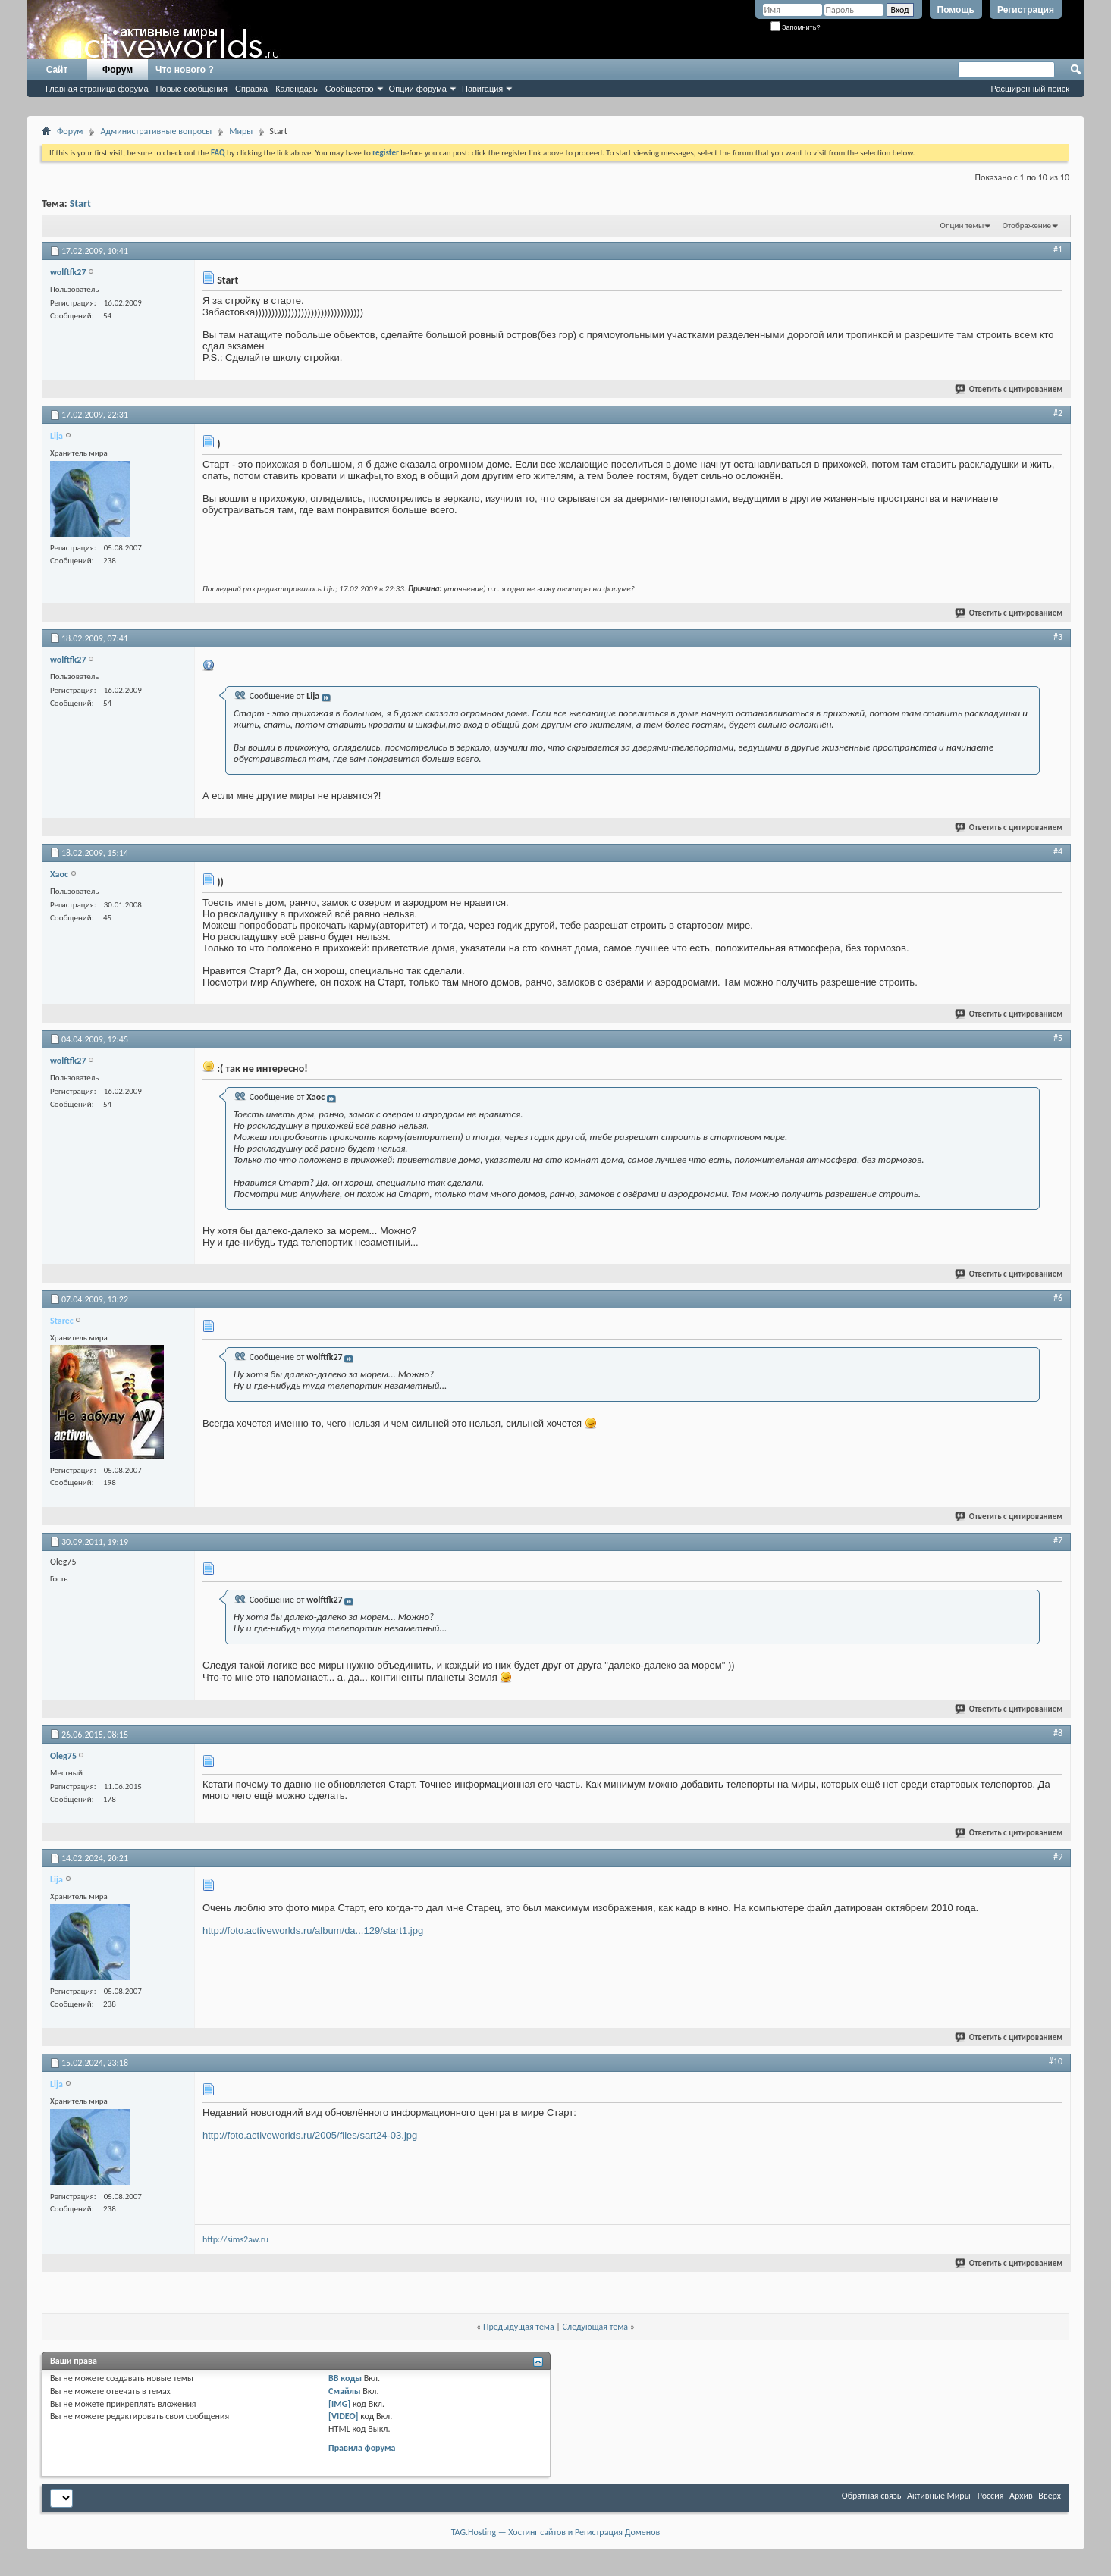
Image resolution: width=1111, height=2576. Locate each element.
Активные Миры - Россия (955, 2495)
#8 (1057, 1733)
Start (80, 203)
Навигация (482, 88)
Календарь (296, 88)
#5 (1057, 1038)
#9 (1057, 1856)
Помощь (955, 10)
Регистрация (1025, 10)
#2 (1057, 413)
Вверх (1049, 2495)
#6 (1057, 1298)
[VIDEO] (343, 2416)
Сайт (57, 69)
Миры (241, 131)
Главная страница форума (97, 88)
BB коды (345, 2378)
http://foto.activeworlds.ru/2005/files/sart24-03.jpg (309, 2135)
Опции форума (418, 88)
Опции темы (962, 225)
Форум (117, 69)
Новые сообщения (192, 88)
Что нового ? (184, 69)
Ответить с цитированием (1009, 389)
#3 (1057, 636)
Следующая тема (595, 2326)
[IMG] (339, 2404)
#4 (1057, 851)
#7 (1057, 1540)
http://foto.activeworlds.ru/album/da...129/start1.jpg (312, 1930)
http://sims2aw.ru (235, 2239)
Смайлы (344, 2391)
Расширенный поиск (1029, 88)
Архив (1021, 2495)
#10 (1055, 2061)
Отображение (1027, 225)
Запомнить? (795, 27)
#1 (1057, 249)
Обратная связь (872, 2495)
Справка (251, 88)
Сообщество (349, 88)
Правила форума (361, 2448)
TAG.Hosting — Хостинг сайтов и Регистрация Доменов (556, 2532)
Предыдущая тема (518, 2326)
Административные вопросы (156, 131)
